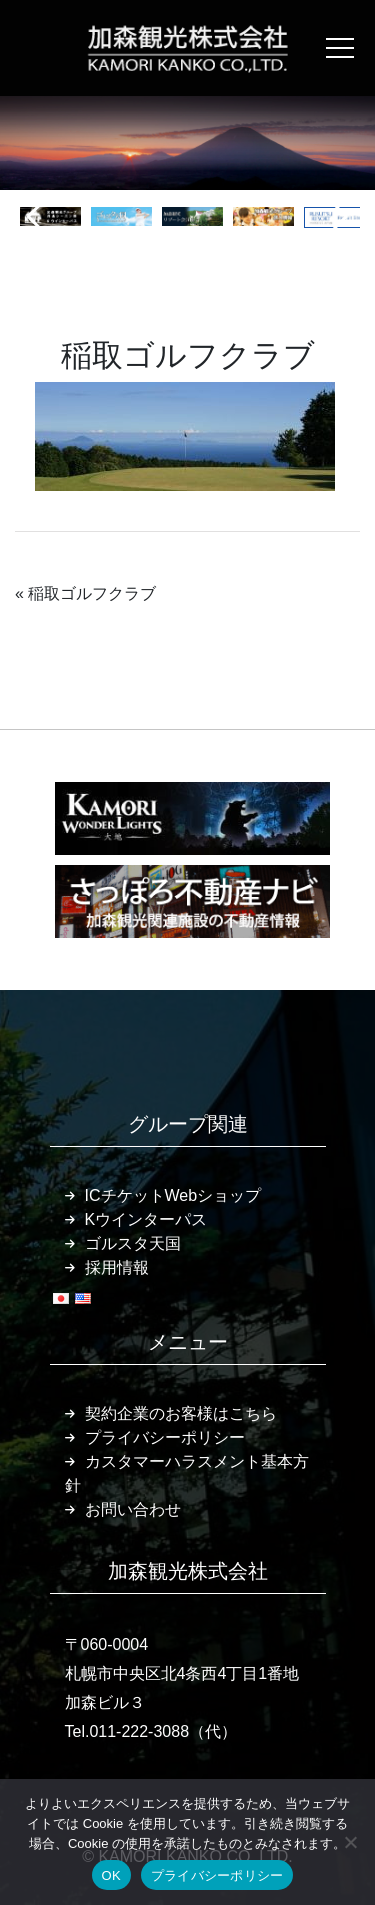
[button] (38, 217)
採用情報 (117, 1267)
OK (111, 1875)
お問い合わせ (133, 1509)
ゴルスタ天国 (133, 1243)
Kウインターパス (146, 1219)
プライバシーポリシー (165, 1437)
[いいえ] (350, 1842)
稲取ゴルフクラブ (92, 593)
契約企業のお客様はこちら (181, 1413)
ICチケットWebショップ (173, 1195)
